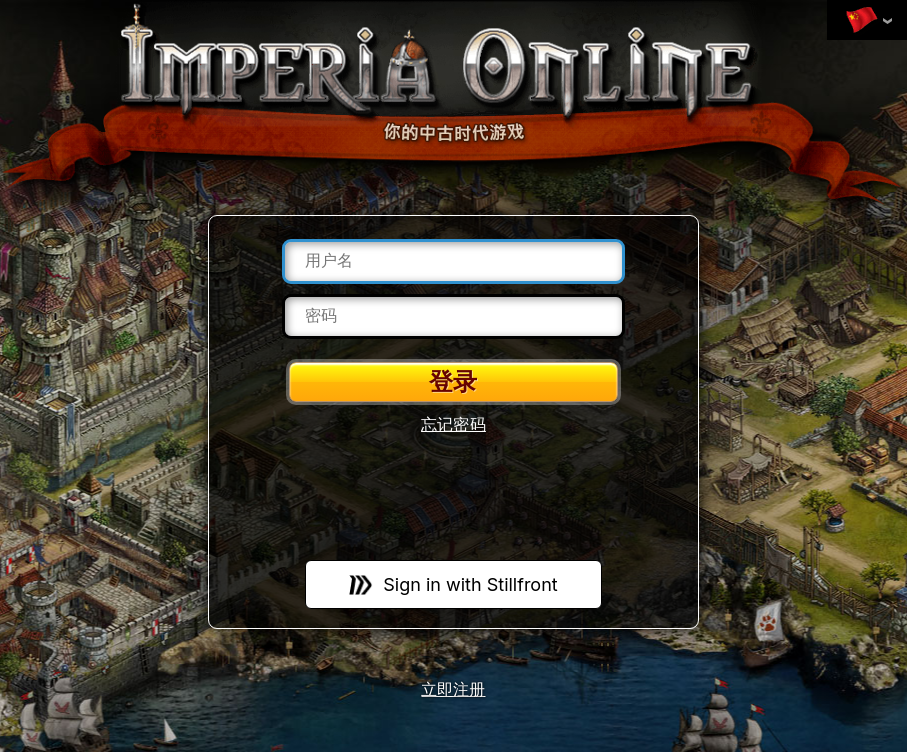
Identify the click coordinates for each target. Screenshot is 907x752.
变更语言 (862, 21)
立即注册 (453, 690)
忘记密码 (453, 424)
